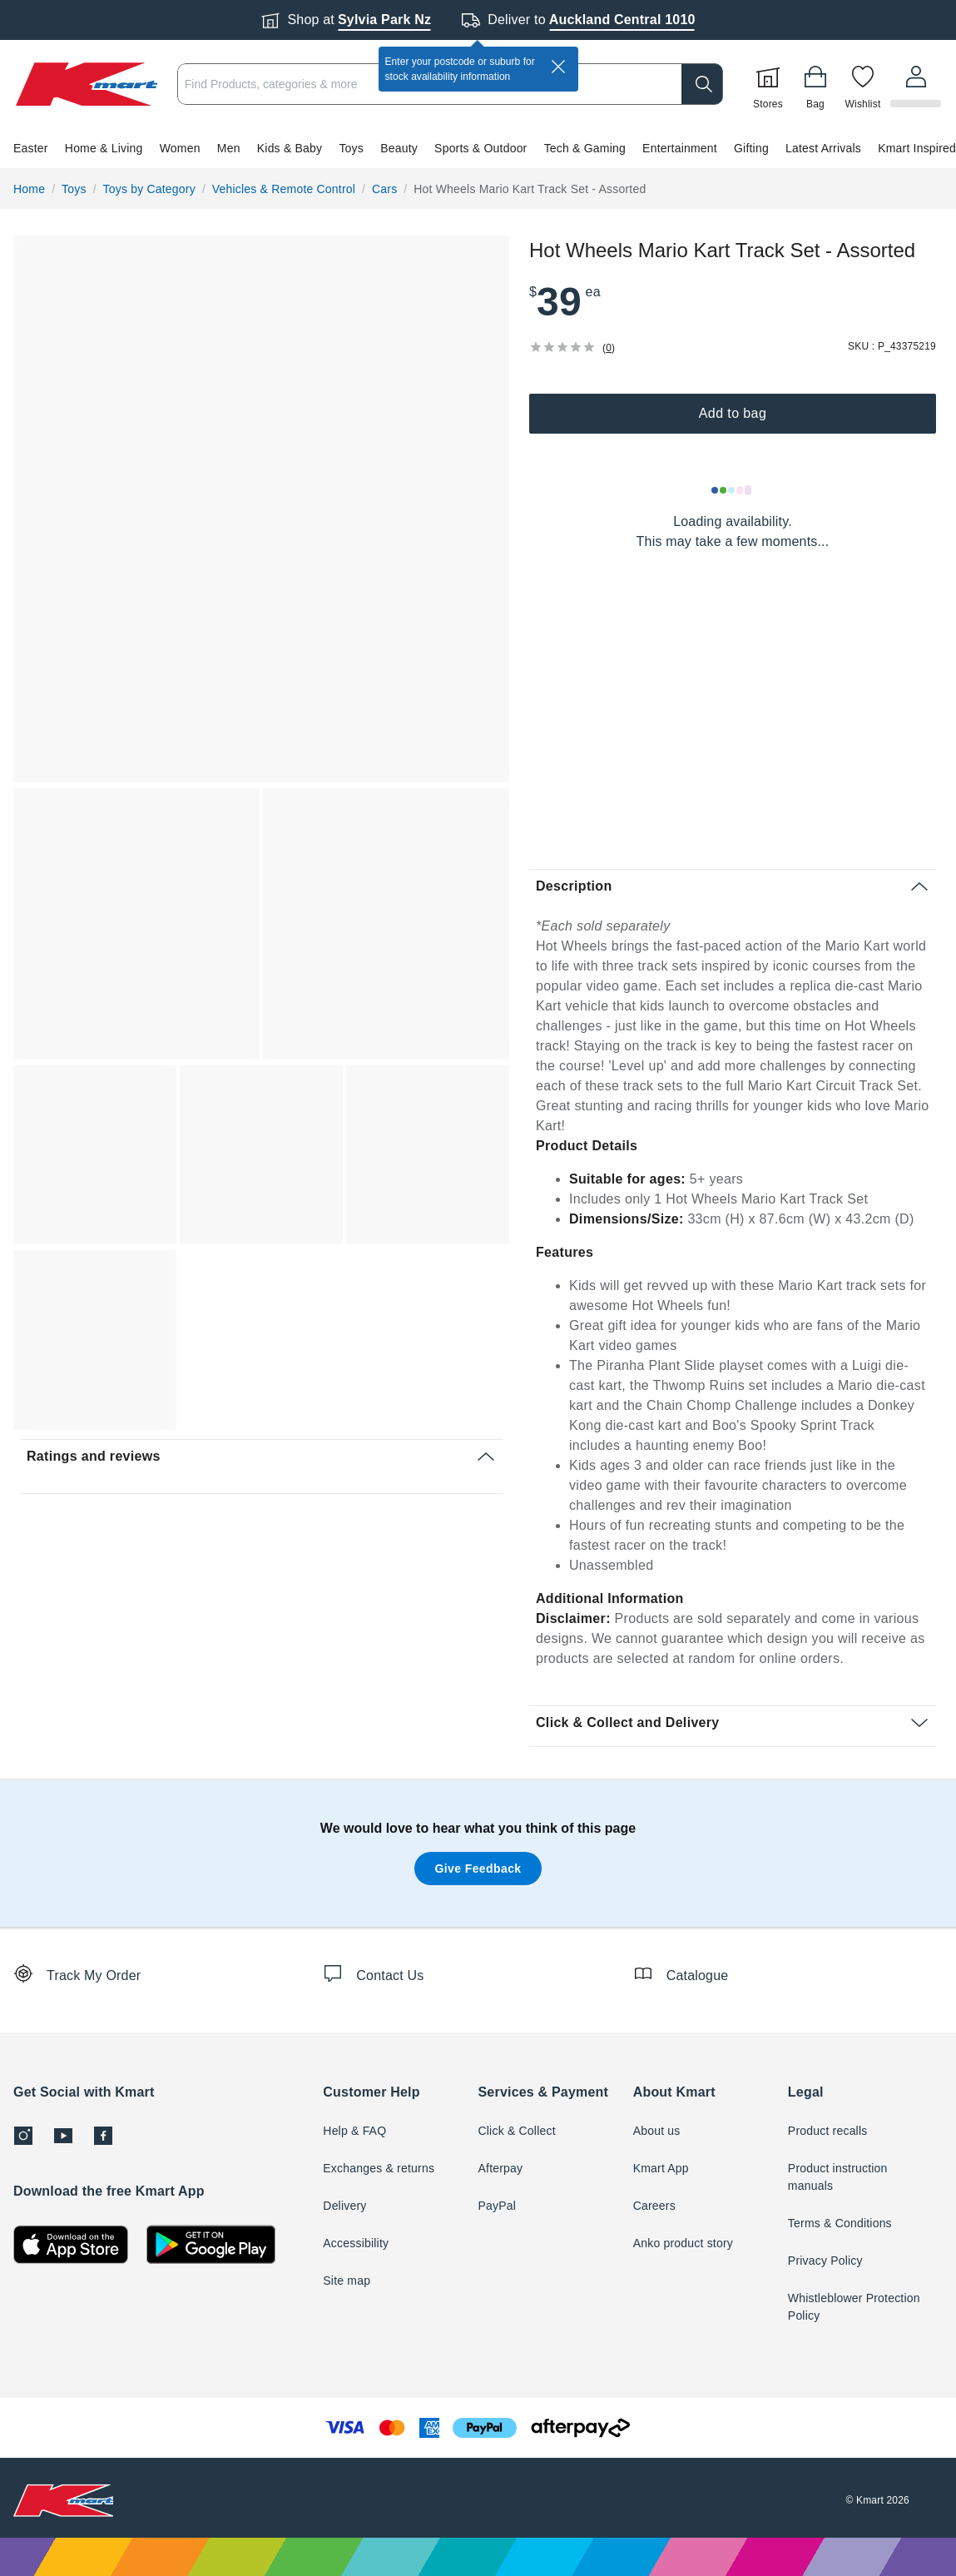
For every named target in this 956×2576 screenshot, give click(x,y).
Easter (30, 148)
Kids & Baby (289, 148)
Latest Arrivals (823, 148)
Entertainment (679, 148)
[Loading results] (732, 490)
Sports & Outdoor (480, 148)
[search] (705, 84)
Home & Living (104, 148)
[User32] (917, 84)
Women (180, 148)
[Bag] (818, 84)
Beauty (399, 148)
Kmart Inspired (917, 148)
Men (228, 148)
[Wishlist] (865, 84)
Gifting (751, 148)
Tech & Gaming (585, 148)
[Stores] (770, 84)
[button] (478, 148)
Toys (351, 148)
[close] (558, 67)
